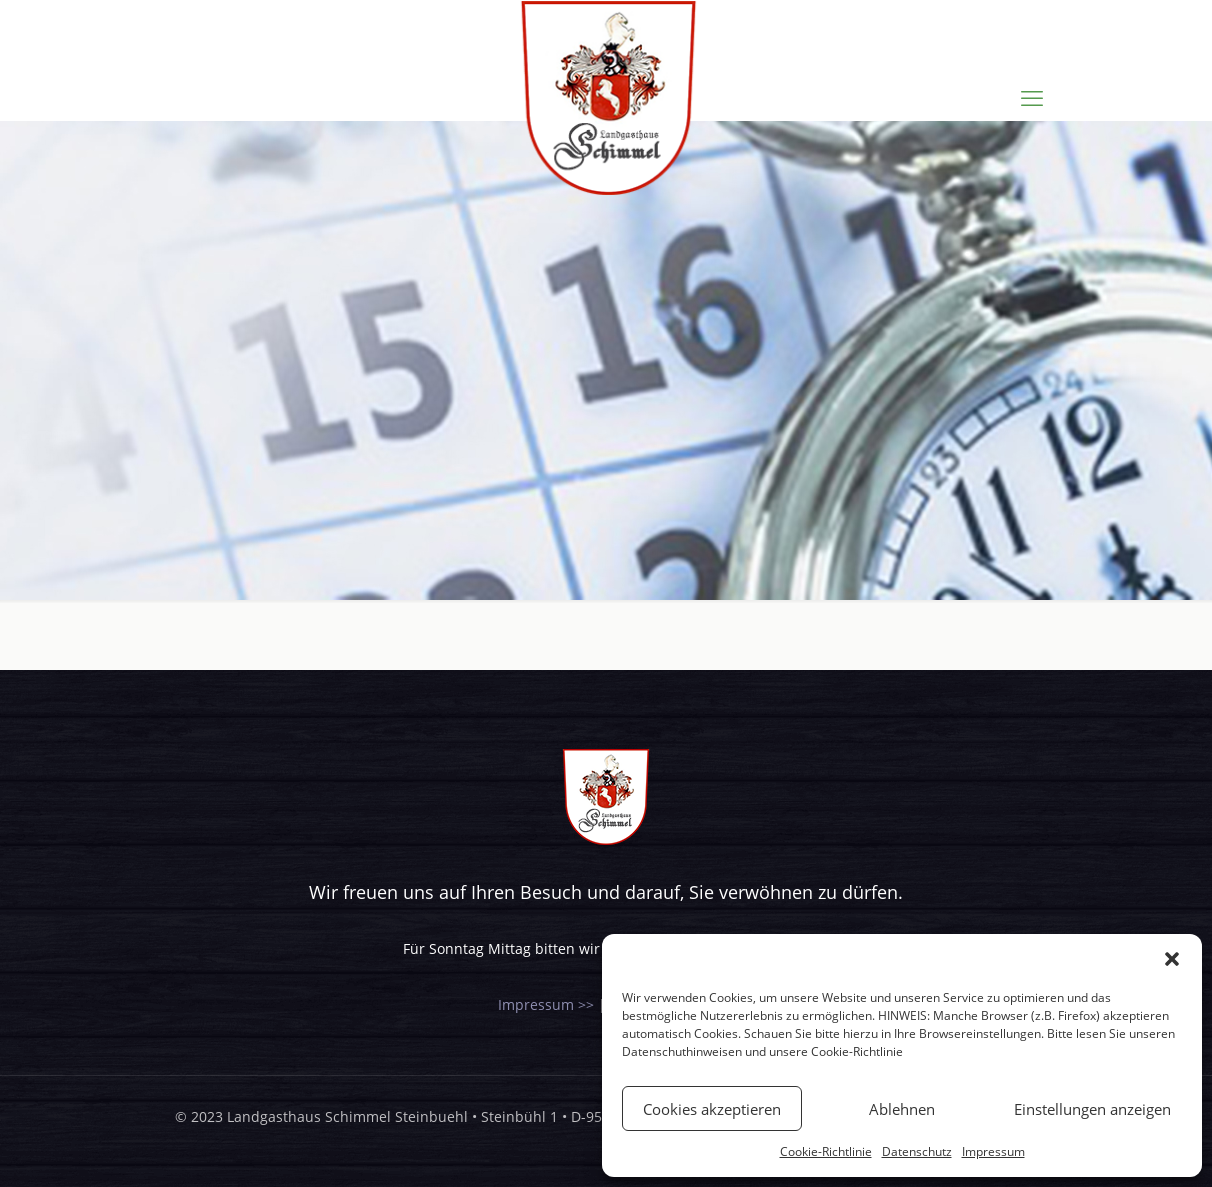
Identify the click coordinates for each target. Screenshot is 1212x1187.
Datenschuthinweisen (682, 1051)
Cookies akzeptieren (712, 1109)
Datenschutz (917, 1151)
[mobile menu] (1032, 97)
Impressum (993, 1151)
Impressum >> (546, 1004)
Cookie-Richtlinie (857, 1051)
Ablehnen (902, 1109)
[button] (1172, 959)
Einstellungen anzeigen (1092, 1109)
